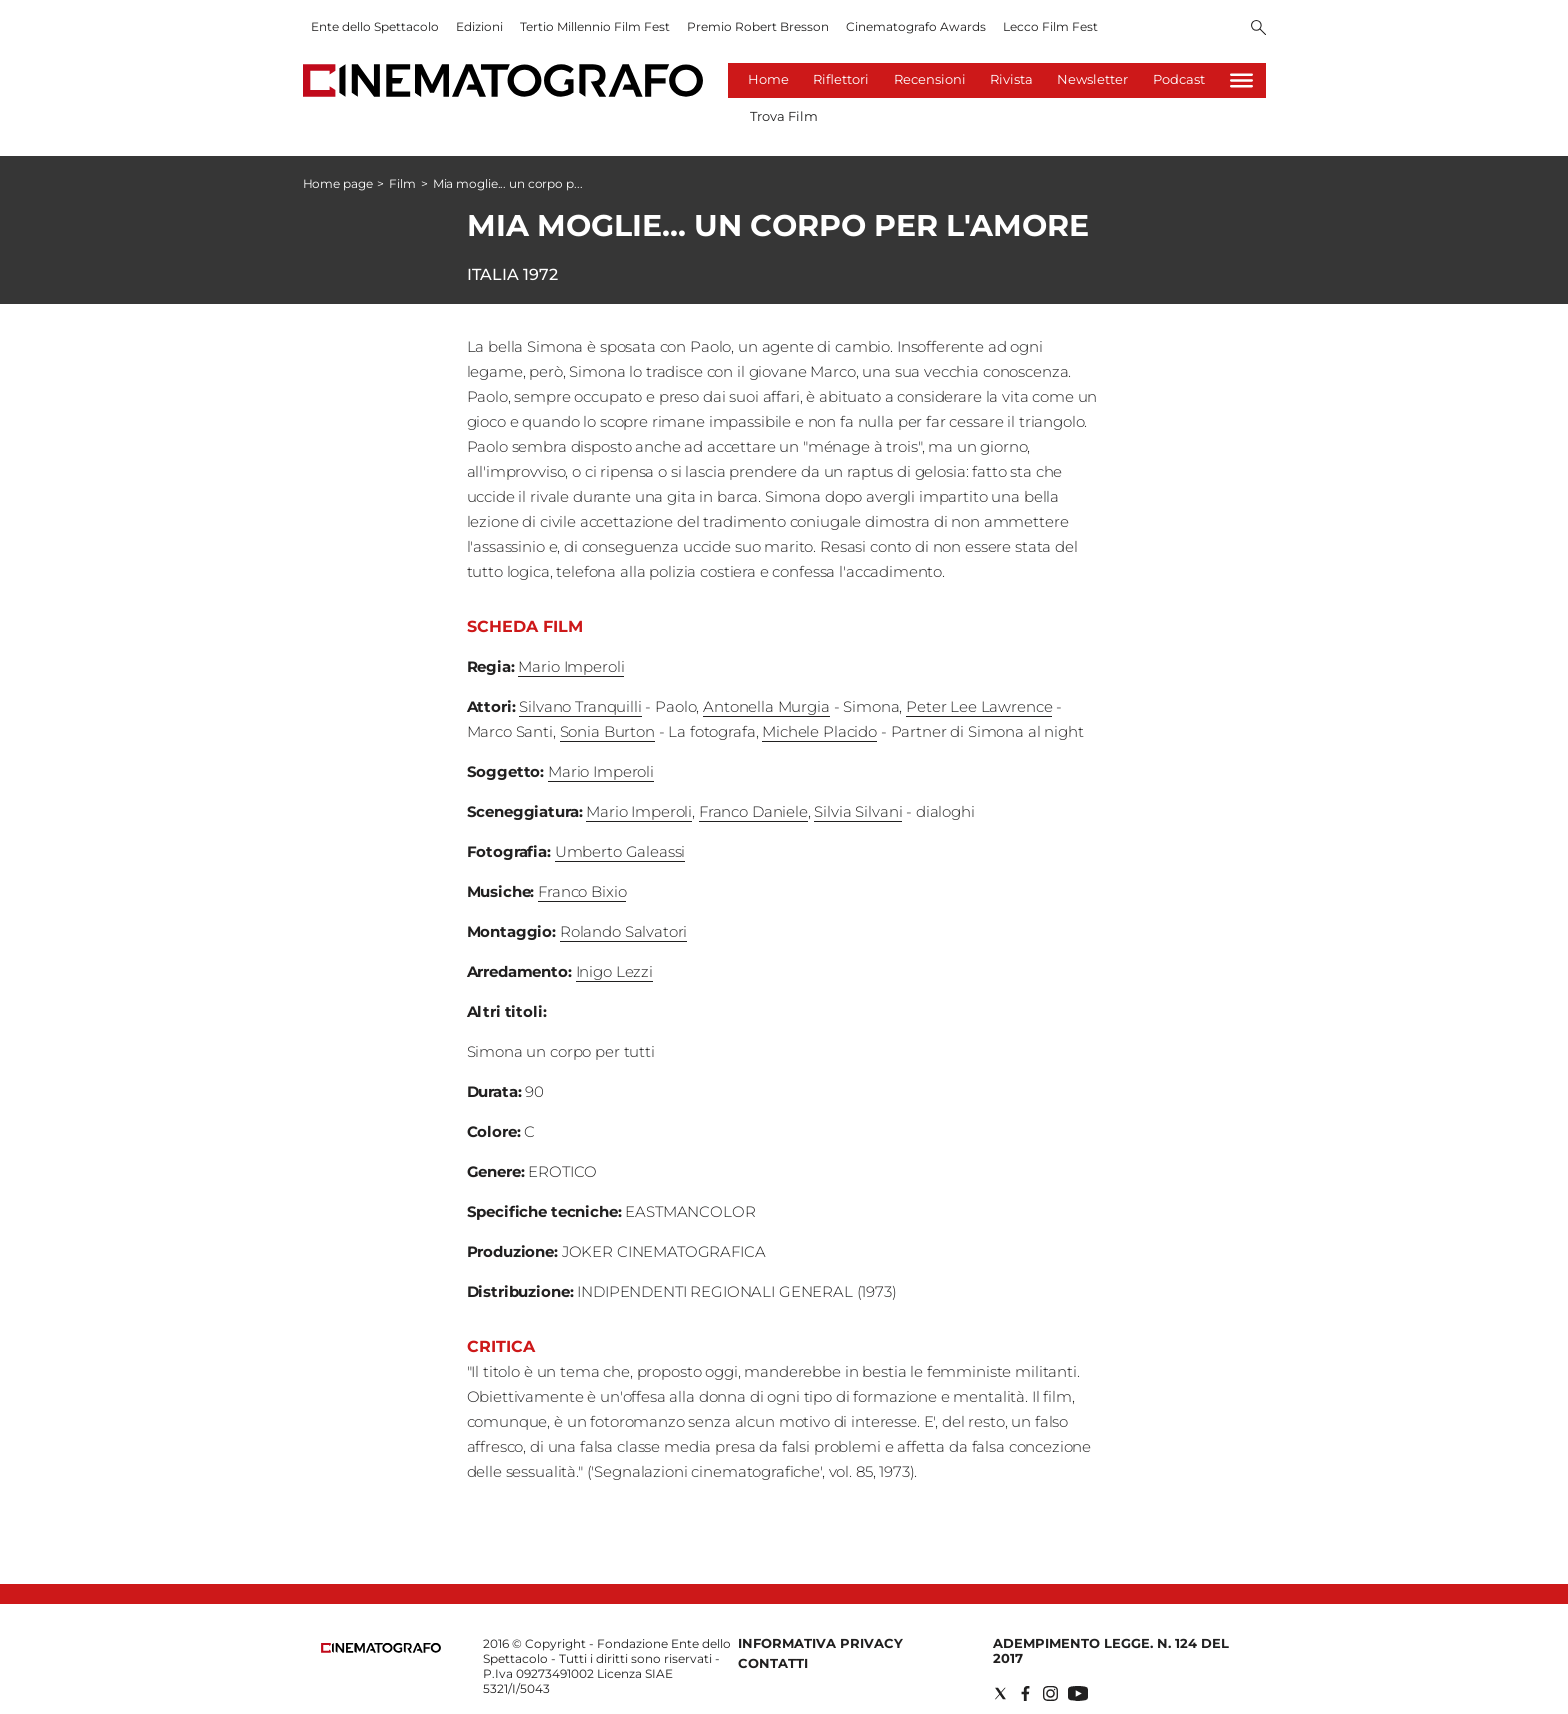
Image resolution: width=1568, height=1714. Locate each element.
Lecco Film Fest (1050, 26)
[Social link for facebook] (1025, 1693)
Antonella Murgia (766, 706)
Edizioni (479, 26)
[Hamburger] (1241, 80)
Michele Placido (819, 731)
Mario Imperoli (571, 666)
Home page (338, 183)
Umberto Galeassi (620, 851)
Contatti (773, 1663)
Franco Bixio (582, 891)
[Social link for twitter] (1000, 1693)
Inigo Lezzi (614, 971)
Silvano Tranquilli (580, 706)
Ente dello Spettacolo (375, 26)
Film (402, 183)
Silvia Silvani (858, 811)
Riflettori (841, 79)
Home (768, 79)
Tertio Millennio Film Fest (595, 26)
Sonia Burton (607, 731)
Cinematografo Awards (916, 26)
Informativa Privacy (820, 1643)
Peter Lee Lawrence (979, 706)
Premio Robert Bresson (758, 26)
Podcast (1179, 79)
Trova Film (784, 116)
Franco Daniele (753, 811)
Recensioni (930, 79)
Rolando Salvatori (623, 931)
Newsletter (1092, 79)
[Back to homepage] (381, 1648)
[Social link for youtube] (1078, 1693)
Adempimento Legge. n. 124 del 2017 (1111, 1650)
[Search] (1258, 29)
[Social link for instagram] (1050, 1693)
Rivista (1011, 79)
